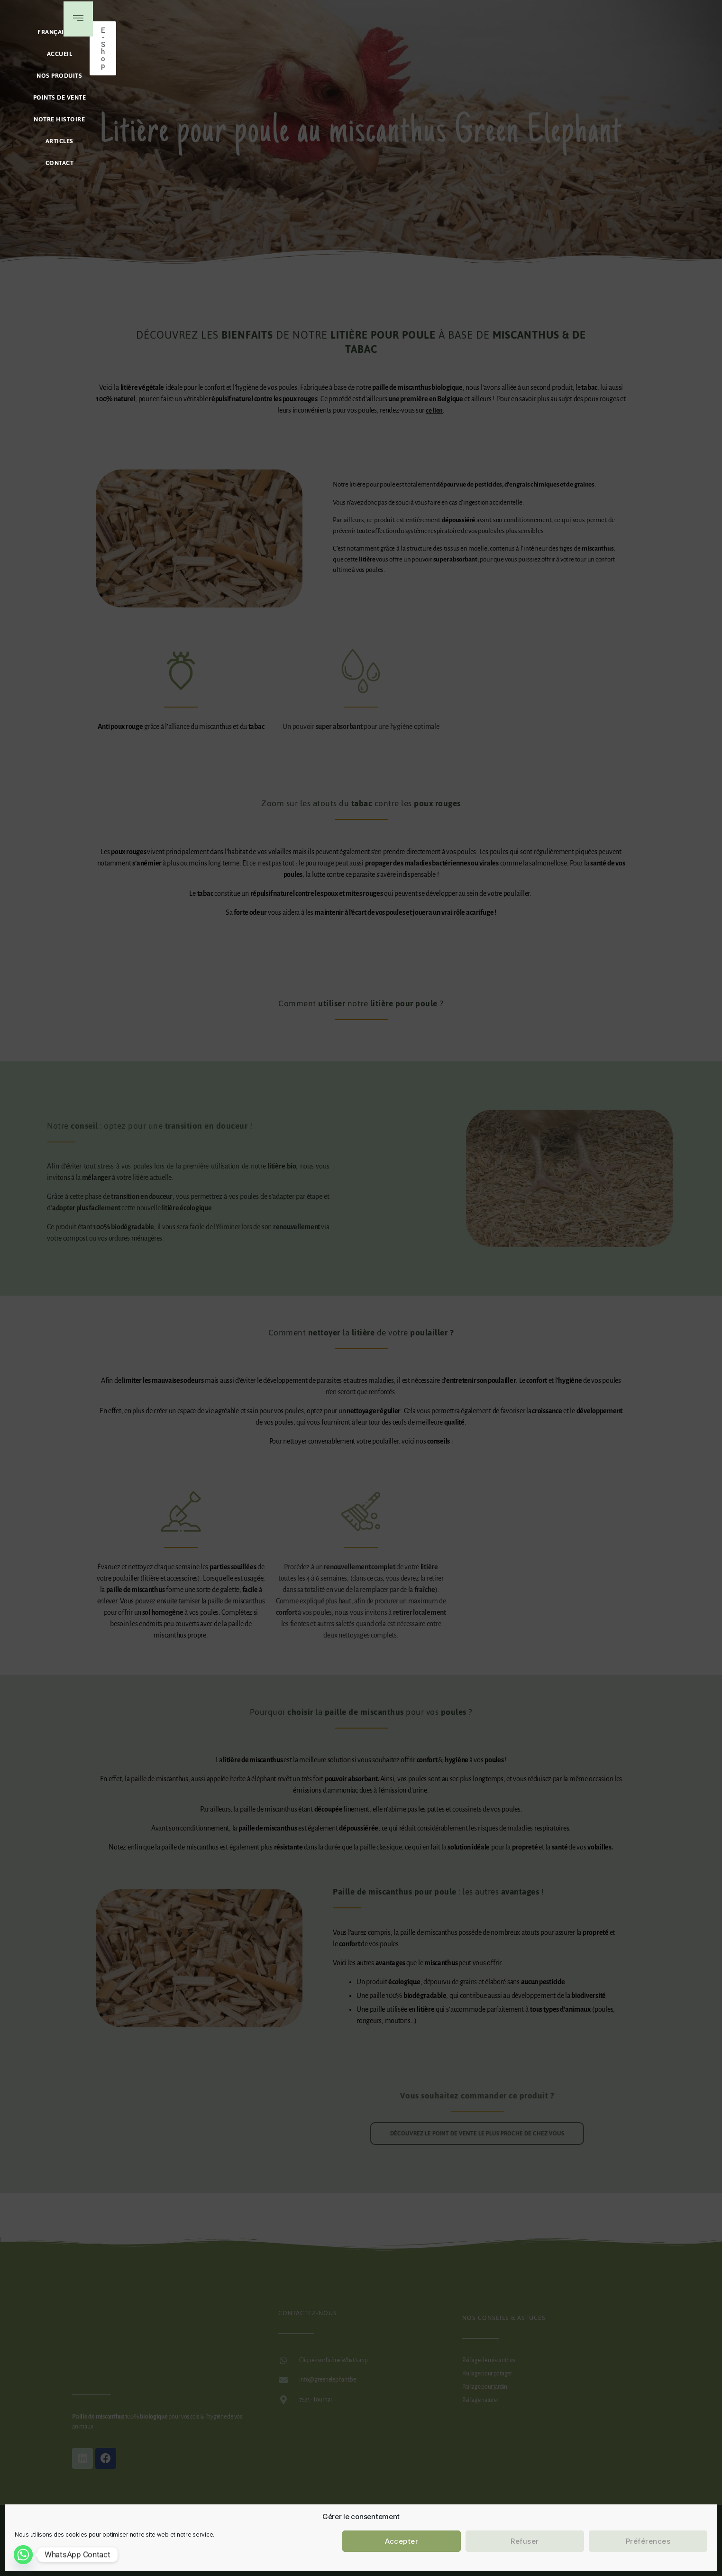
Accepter (402, 2541)
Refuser (525, 2541)
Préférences (648, 2541)
